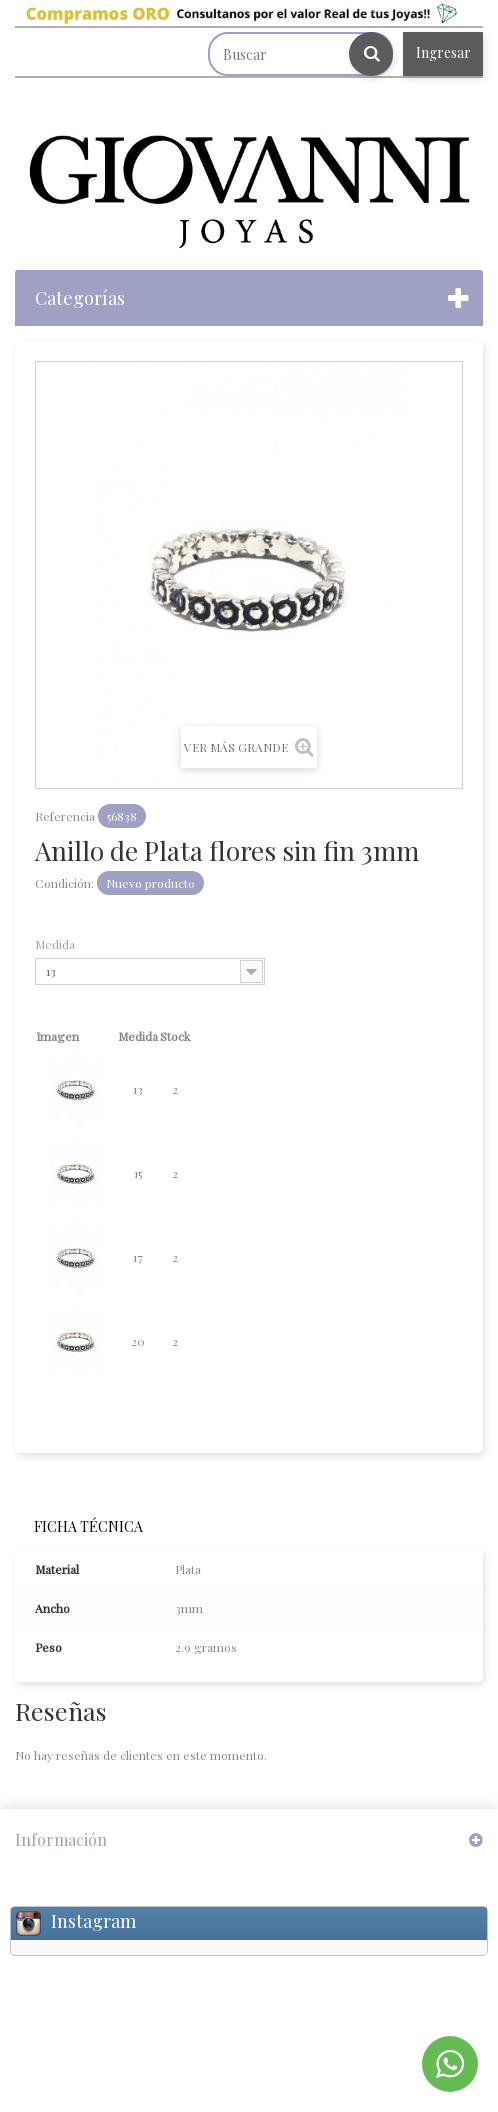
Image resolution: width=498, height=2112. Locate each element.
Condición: (64, 883)
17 (138, 1257)
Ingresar (443, 52)
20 (138, 1341)
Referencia (65, 816)
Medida (56, 944)
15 (138, 1173)
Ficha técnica (88, 1526)
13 (138, 1089)
